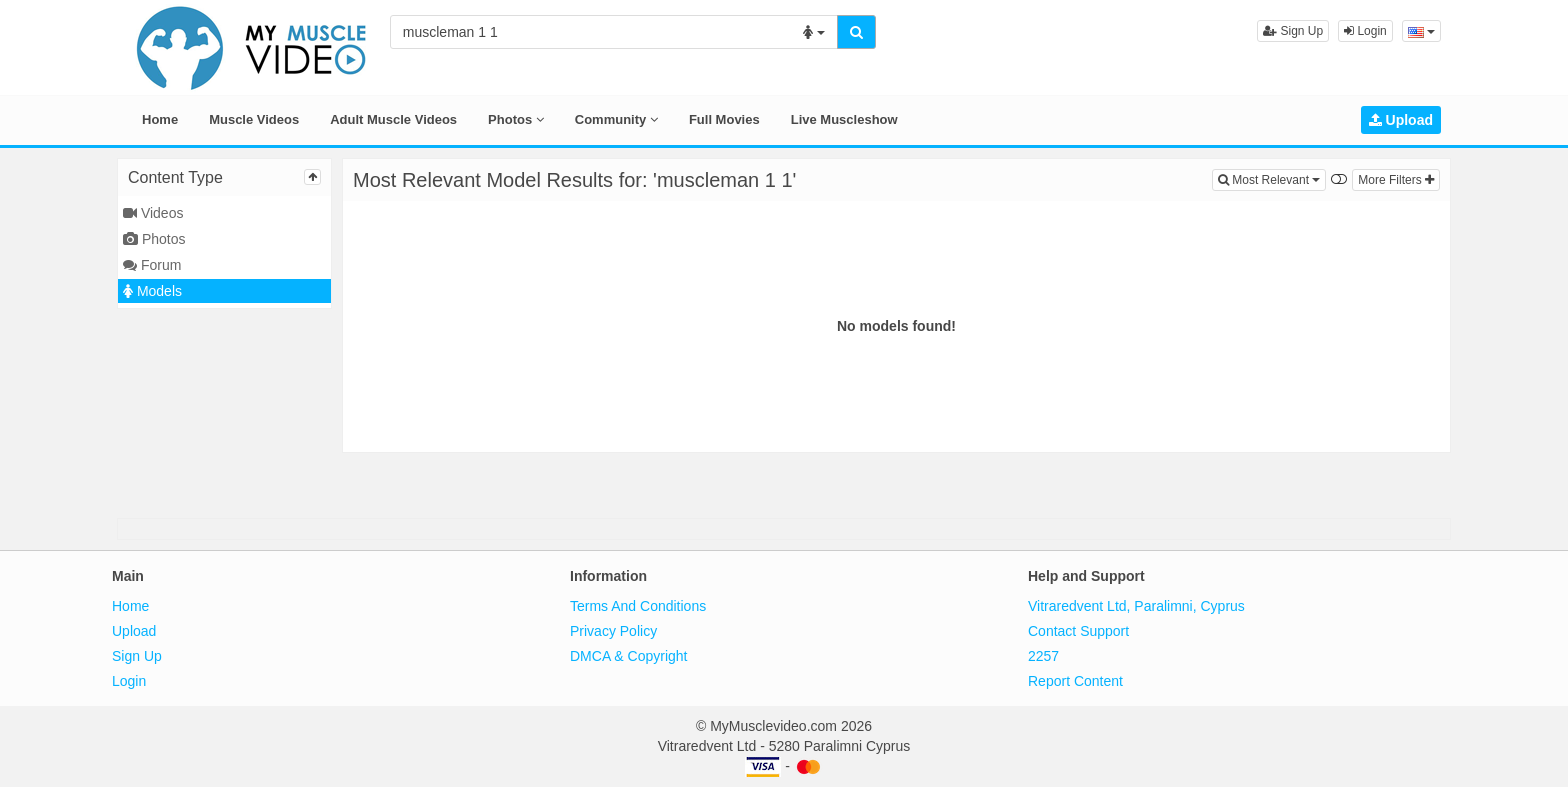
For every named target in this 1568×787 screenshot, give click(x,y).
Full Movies (724, 119)
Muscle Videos (254, 119)
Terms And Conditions (638, 606)
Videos (153, 213)
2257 (1043, 656)
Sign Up (1293, 31)
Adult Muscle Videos (393, 119)
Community (616, 119)
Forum (152, 265)
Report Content (1075, 681)
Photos (516, 119)
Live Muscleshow (844, 119)
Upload (1401, 120)
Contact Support (1078, 631)
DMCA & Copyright (628, 656)
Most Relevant (1272, 178)
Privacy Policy (613, 631)
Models (152, 291)
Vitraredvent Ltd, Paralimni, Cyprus (1136, 606)
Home (160, 119)
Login (1365, 31)
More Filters (1396, 180)
